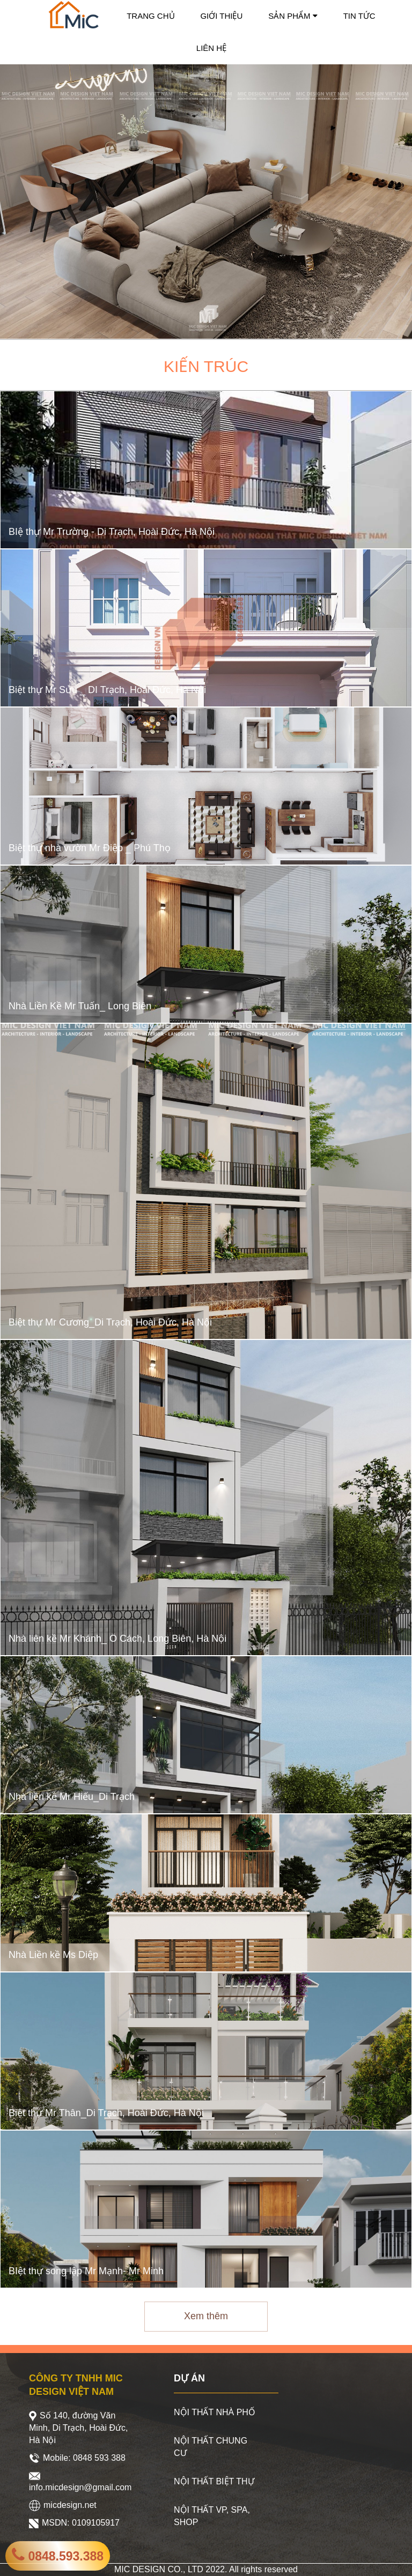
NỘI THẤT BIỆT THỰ (214, 2481)
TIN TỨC (359, 15)
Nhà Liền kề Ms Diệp (53, 1955)
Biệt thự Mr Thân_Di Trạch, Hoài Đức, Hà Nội (106, 2113)
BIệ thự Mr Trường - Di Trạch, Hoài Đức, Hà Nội (112, 532)
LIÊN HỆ (211, 48)
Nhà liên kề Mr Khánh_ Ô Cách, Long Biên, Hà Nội (117, 1639)
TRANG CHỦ (150, 15)
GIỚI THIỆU (221, 15)
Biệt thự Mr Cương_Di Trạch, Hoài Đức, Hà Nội (110, 1322)
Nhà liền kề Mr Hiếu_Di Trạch (72, 1797)
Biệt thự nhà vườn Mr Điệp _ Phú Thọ (90, 848)
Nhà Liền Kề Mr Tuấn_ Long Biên (80, 1006)
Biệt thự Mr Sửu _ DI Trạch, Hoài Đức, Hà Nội (107, 690)
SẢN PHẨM (293, 15)
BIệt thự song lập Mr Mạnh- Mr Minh (86, 2271)
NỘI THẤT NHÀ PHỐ (214, 2412)
